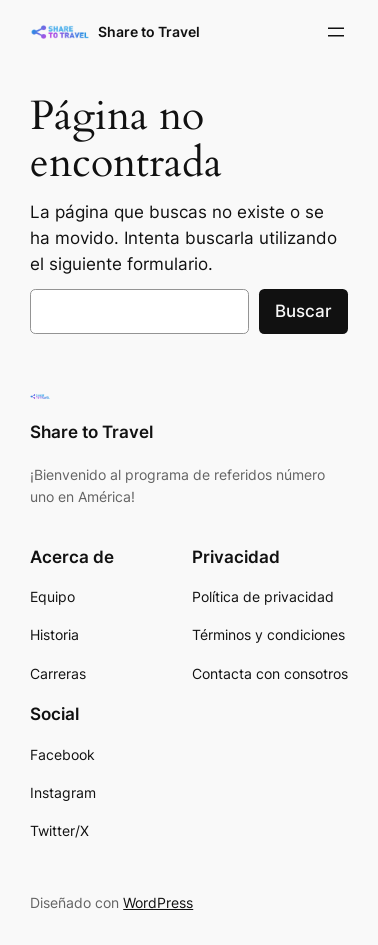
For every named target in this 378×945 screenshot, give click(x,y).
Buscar (303, 311)
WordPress (158, 902)
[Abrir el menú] (336, 32)
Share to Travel (149, 31)
